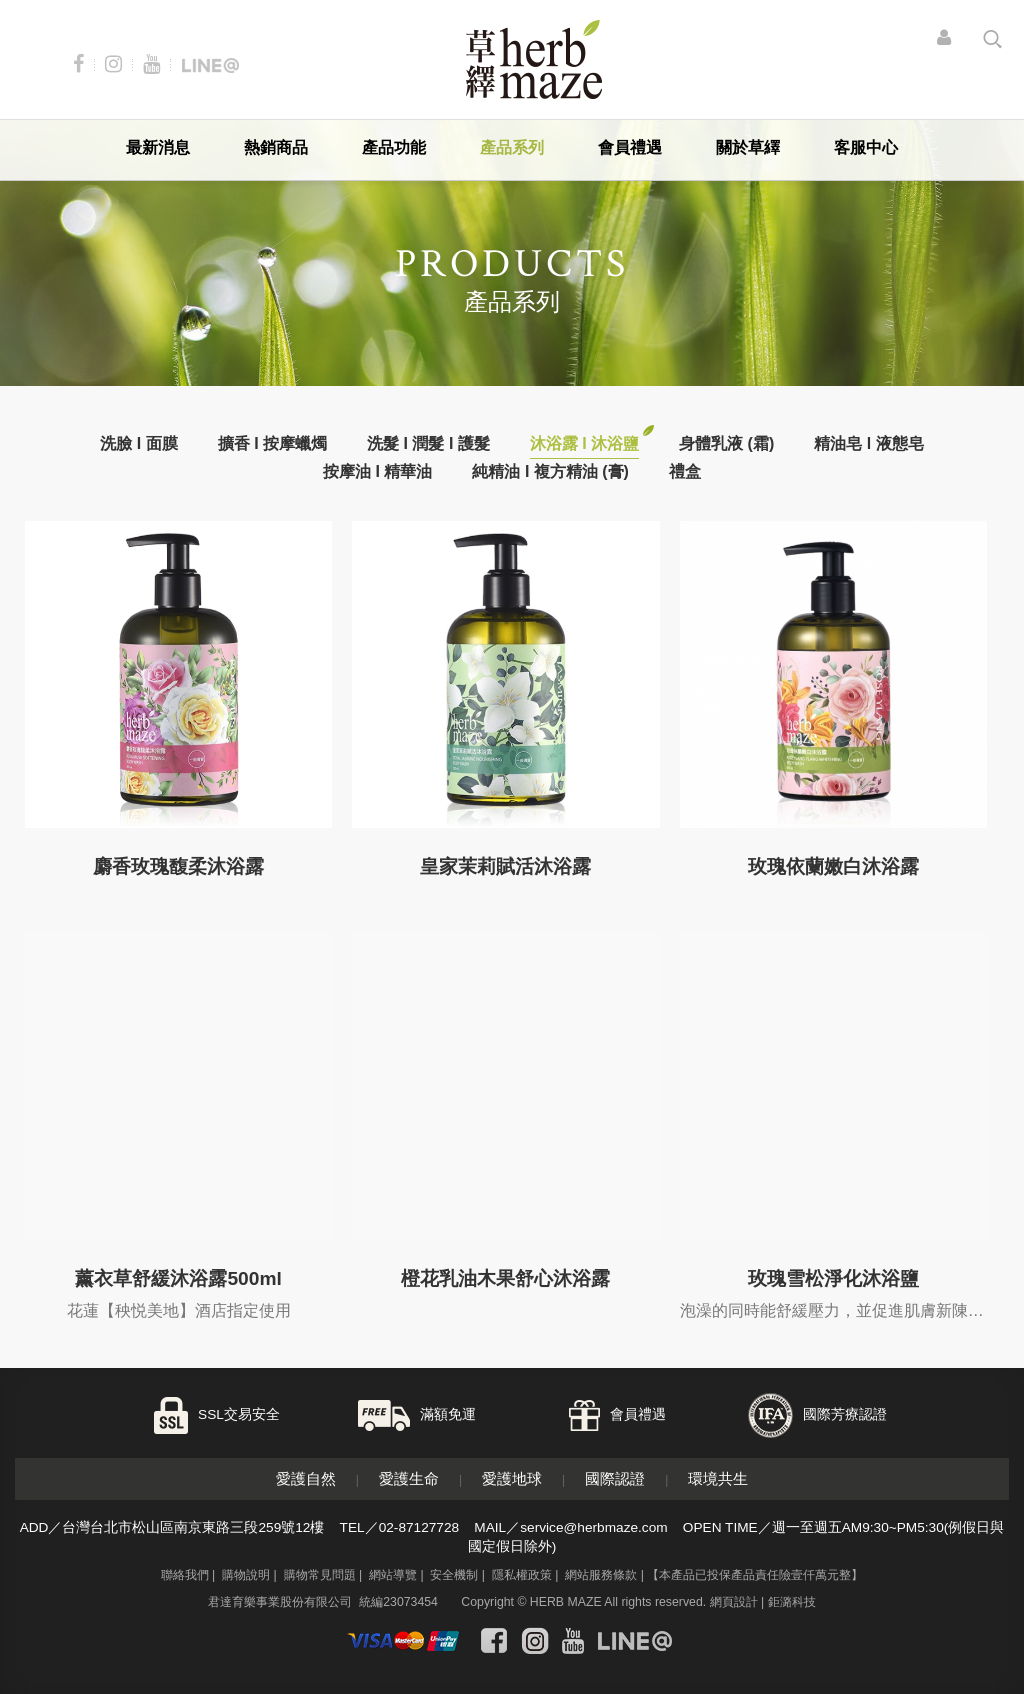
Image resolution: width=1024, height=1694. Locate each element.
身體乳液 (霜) (726, 443)
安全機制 (454, 1575)
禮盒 (685, 471)
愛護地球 (512, 1478)
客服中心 (866, 147)
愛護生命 (409, 1478)
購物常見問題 (320, 1575)
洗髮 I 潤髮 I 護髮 (428, 443)
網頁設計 (734, 1602)
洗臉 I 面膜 (138, 443)
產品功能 (394, 147)
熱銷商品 (276, 147)
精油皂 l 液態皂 (868, 443)
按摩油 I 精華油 (377, 471)
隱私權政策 (522, 1575)
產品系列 (512, 147)
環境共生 (718, 1478)
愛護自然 (306, 1478)
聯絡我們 (185, 1575)
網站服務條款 (601, 1575)
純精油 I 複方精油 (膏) (550, 471)
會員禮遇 (630, 147)
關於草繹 (748, 147)
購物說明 (246, 1575)
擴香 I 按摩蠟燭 (272, 443)
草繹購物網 (534, 59)
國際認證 (615, 1478)
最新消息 (158, 147)
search (992, 39)
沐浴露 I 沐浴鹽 (584, 443)
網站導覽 (393, 1575)
